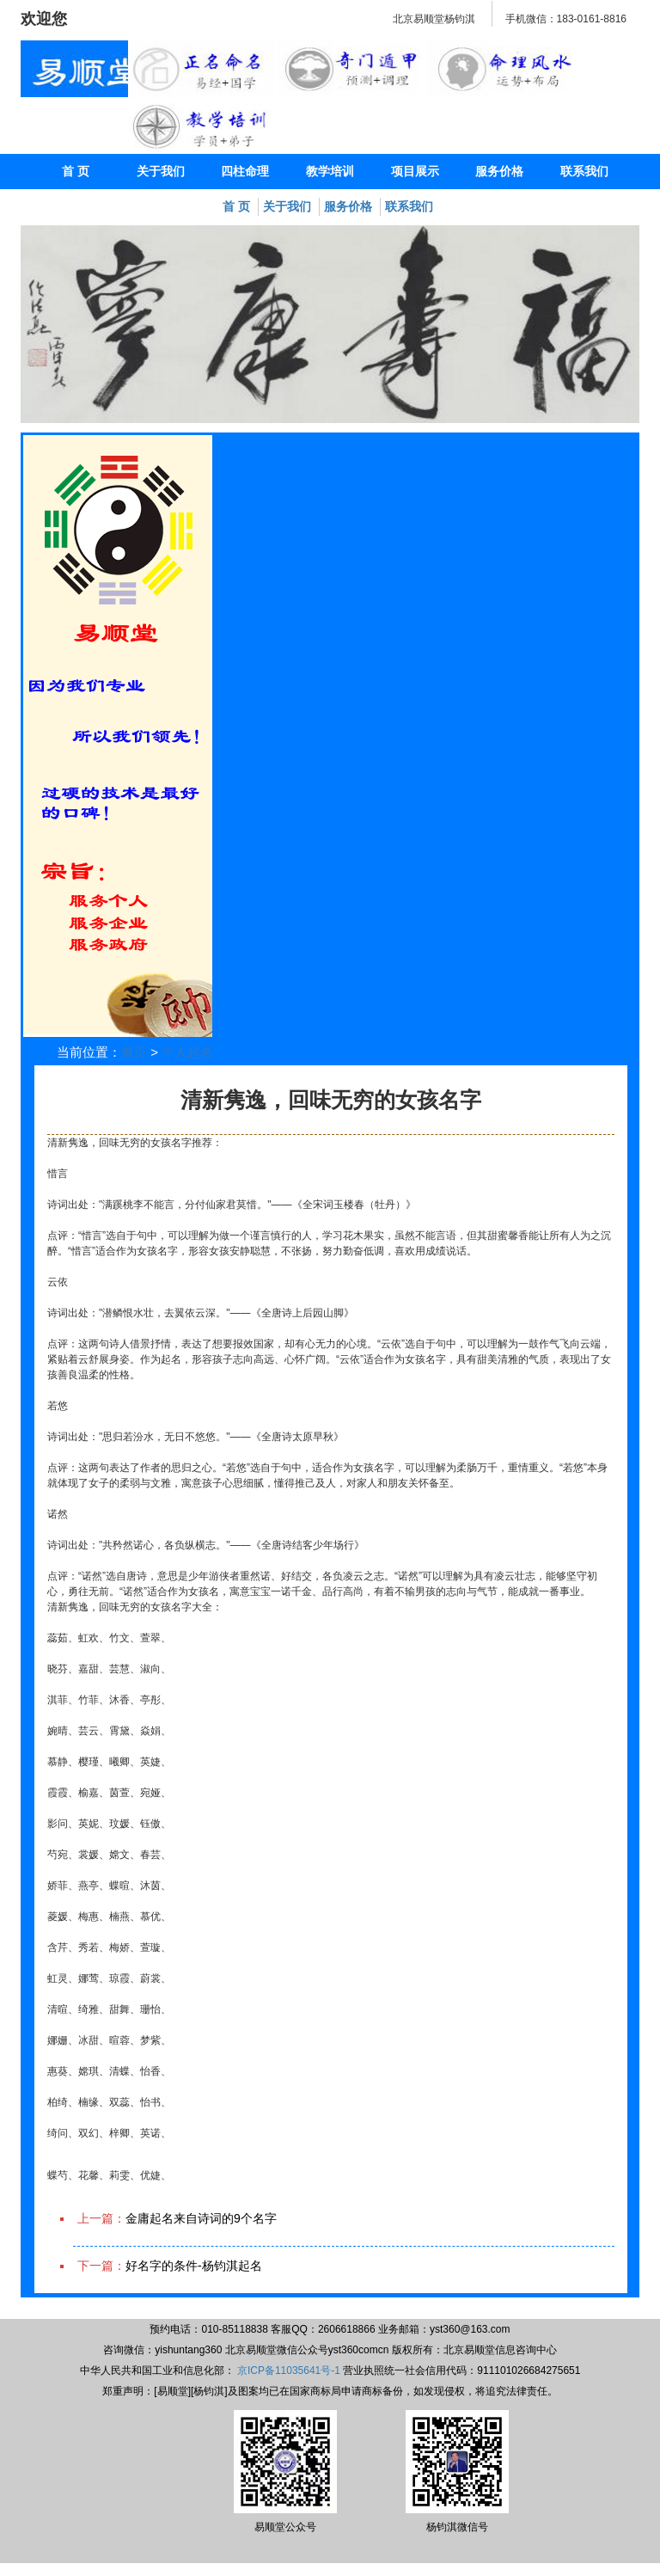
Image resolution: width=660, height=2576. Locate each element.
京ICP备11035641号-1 (288, 2370)
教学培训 (330, 171)
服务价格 (499, 171)
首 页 (75, 171)
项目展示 (415, 171)
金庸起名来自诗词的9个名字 (201, 2218)
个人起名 (187, 1052)
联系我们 (584, 171)
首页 (134, 1052)
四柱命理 (245, 171)
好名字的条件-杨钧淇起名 (193, 2265)
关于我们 (161, 171)
